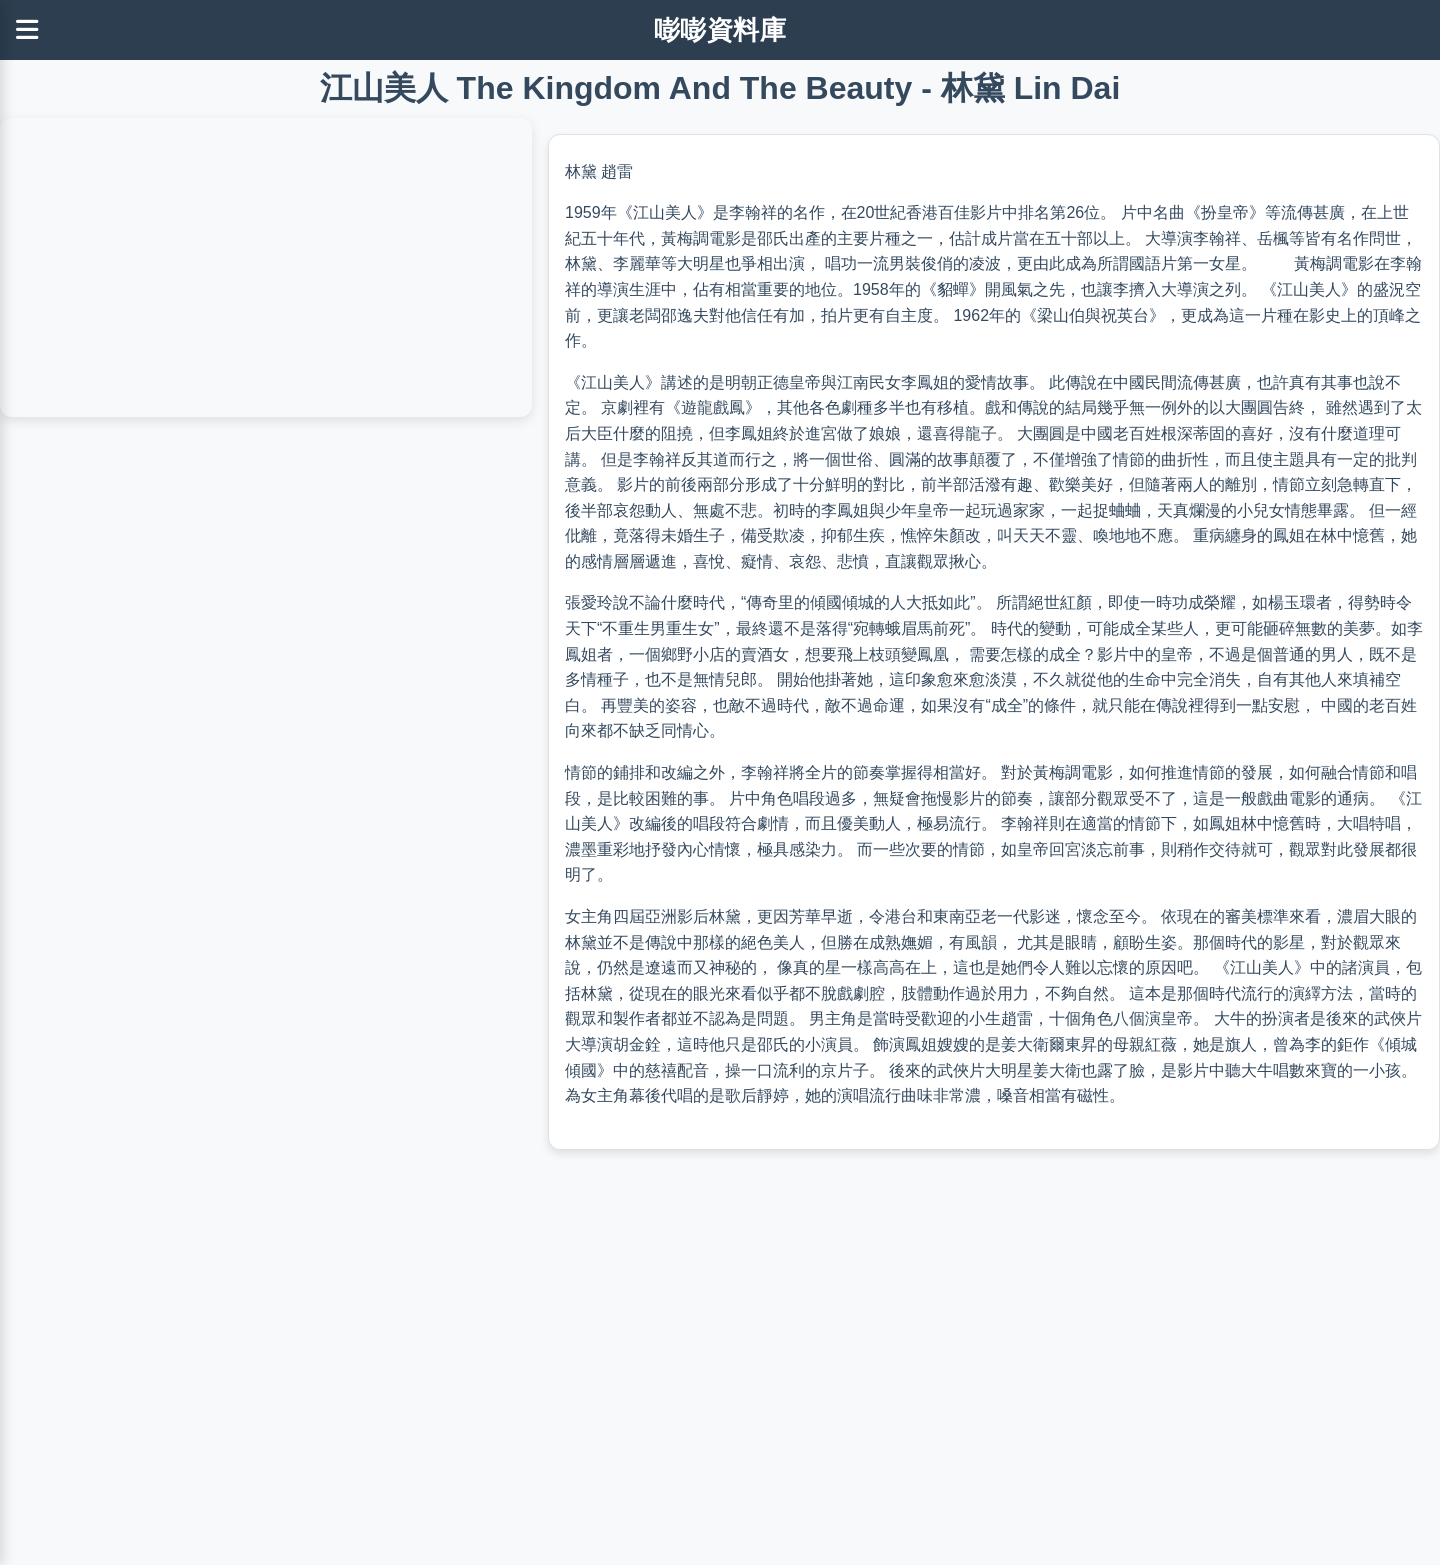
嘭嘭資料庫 (720, 30)
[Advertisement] (600, 1418)
